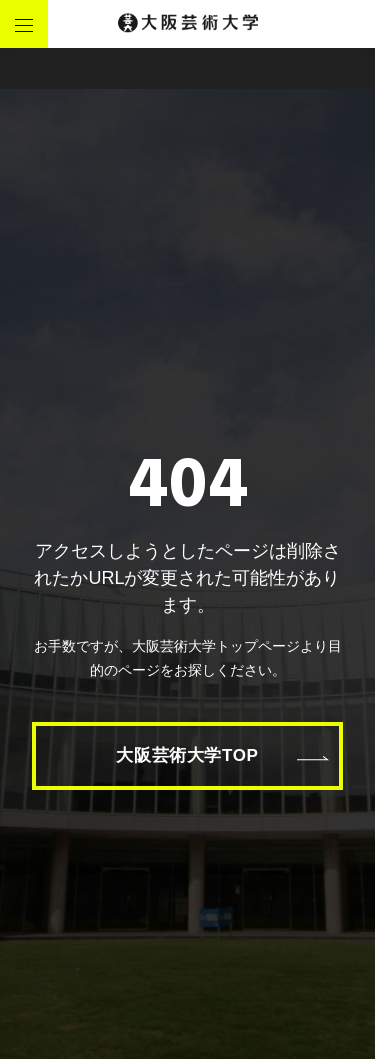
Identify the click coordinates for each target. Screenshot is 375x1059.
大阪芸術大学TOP (187, 755)
